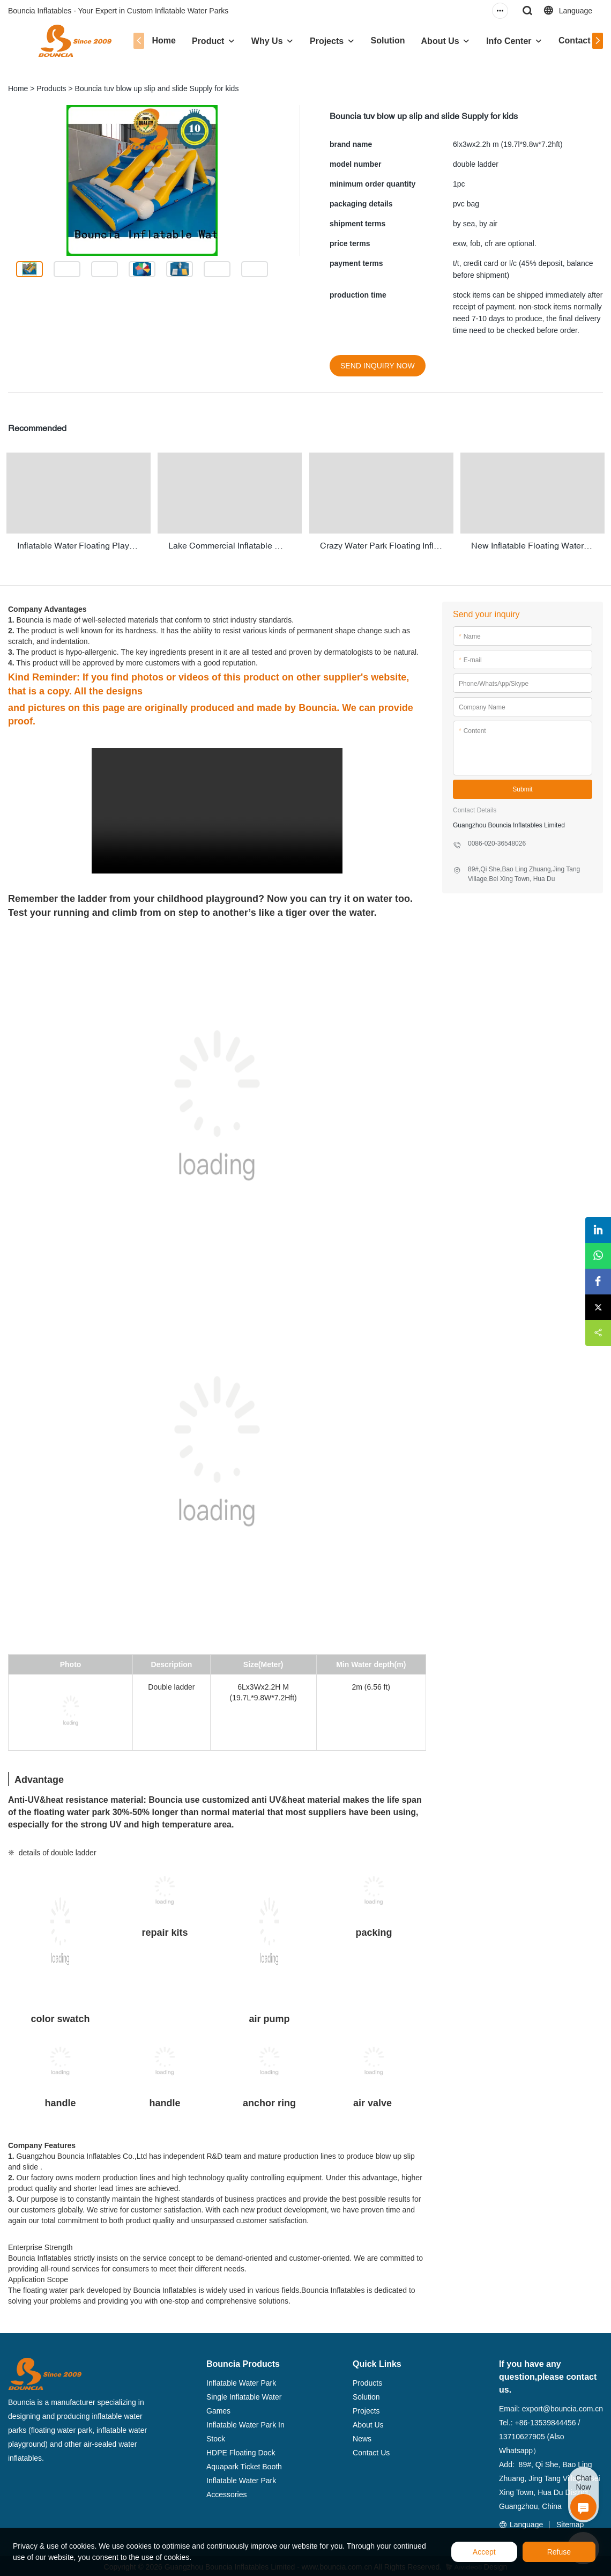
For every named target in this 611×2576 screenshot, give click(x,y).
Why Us (258, 41)
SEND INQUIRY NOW (377, 365)
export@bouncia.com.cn (562, 2406)
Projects (318, 41)
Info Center (500, 41)
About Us (431, 41)
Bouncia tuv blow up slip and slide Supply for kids (157, 88)
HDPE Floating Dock (240, 2450)
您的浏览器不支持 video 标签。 (217, 808)
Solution (379, 40)
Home (155, 40)
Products (51, 88)
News (362, 2436)
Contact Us (572, 40)
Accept (484, 2552)
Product (199, 41)
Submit (522, 787)
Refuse (559, 2552)
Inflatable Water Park (241, 2380)
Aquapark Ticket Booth (244, 2464)
